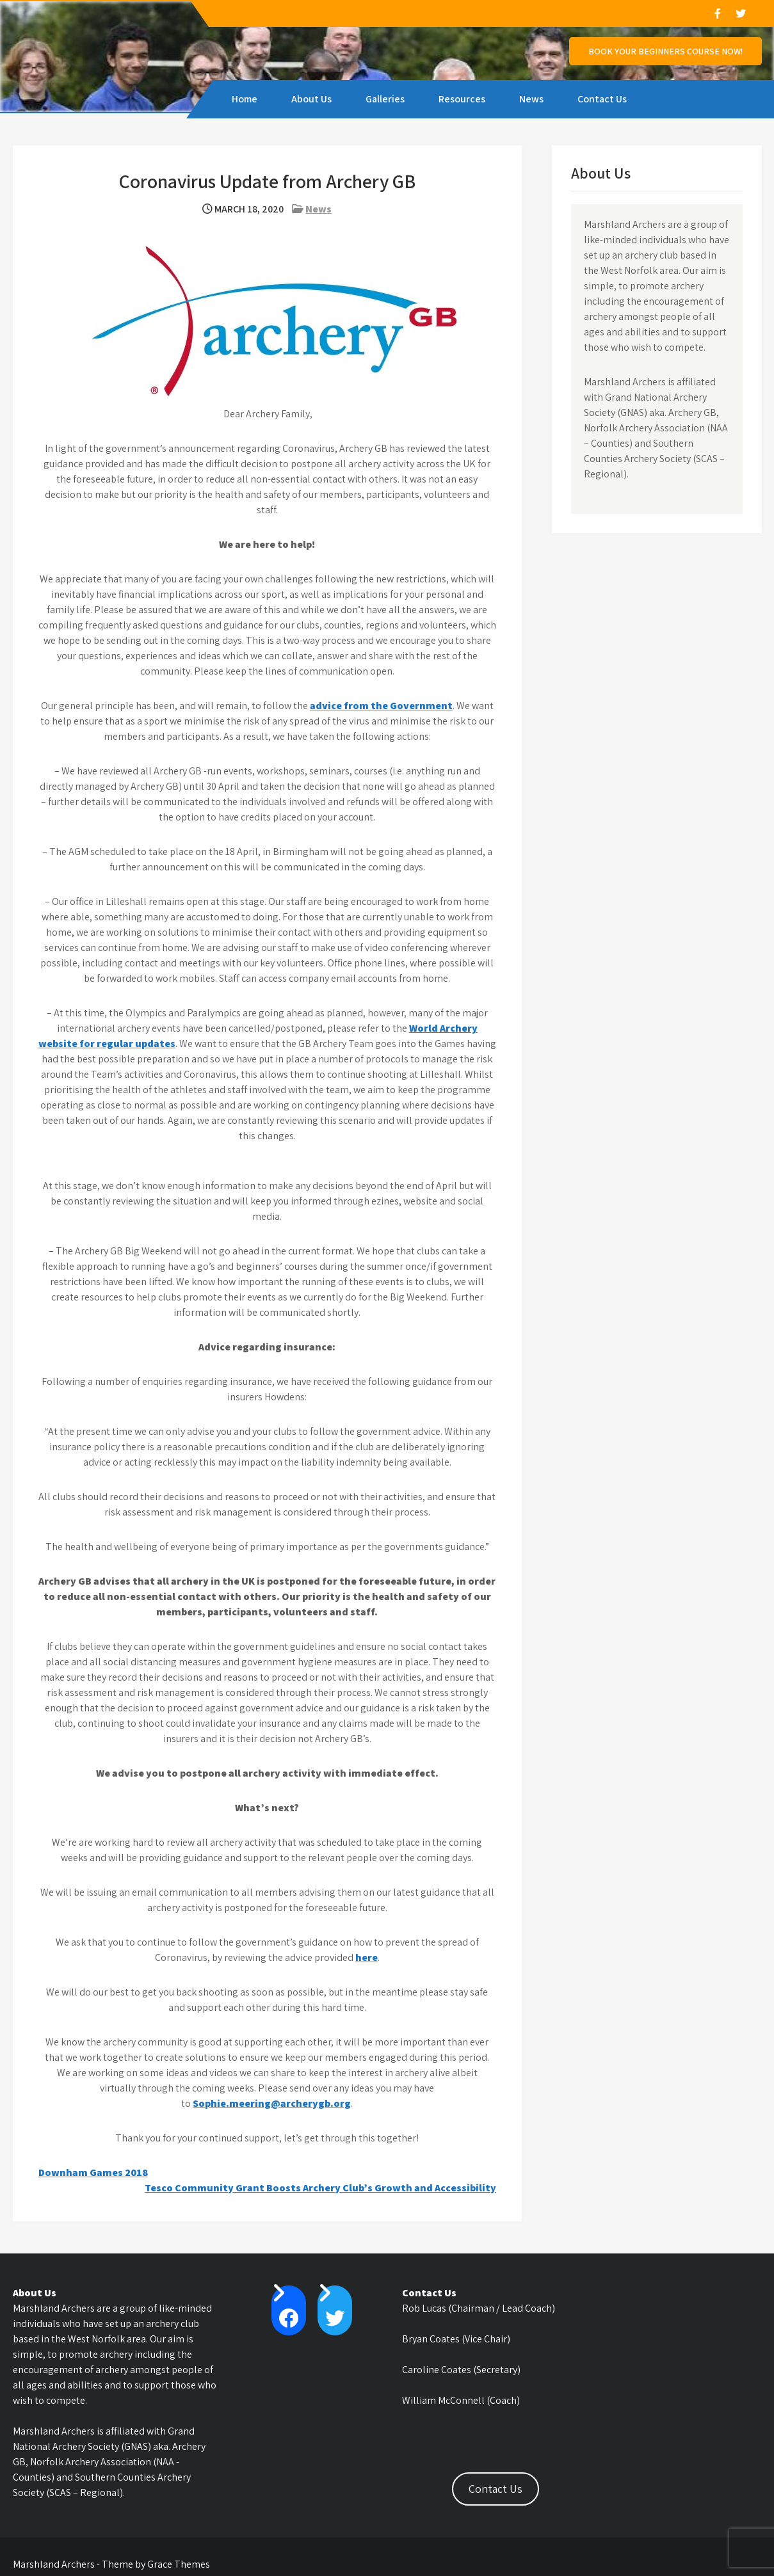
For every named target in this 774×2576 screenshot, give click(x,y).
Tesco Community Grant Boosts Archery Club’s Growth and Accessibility (320, 2188)
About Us (311, 99)
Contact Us (602, 99)
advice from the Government (381, 705)
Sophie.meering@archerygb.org (272, 2103)
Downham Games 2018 (93, 2172)
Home (244, 99)
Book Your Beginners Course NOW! (665, 51)
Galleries (385, 99)
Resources (462, 99)
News (531, 99)
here (366, 1957)
